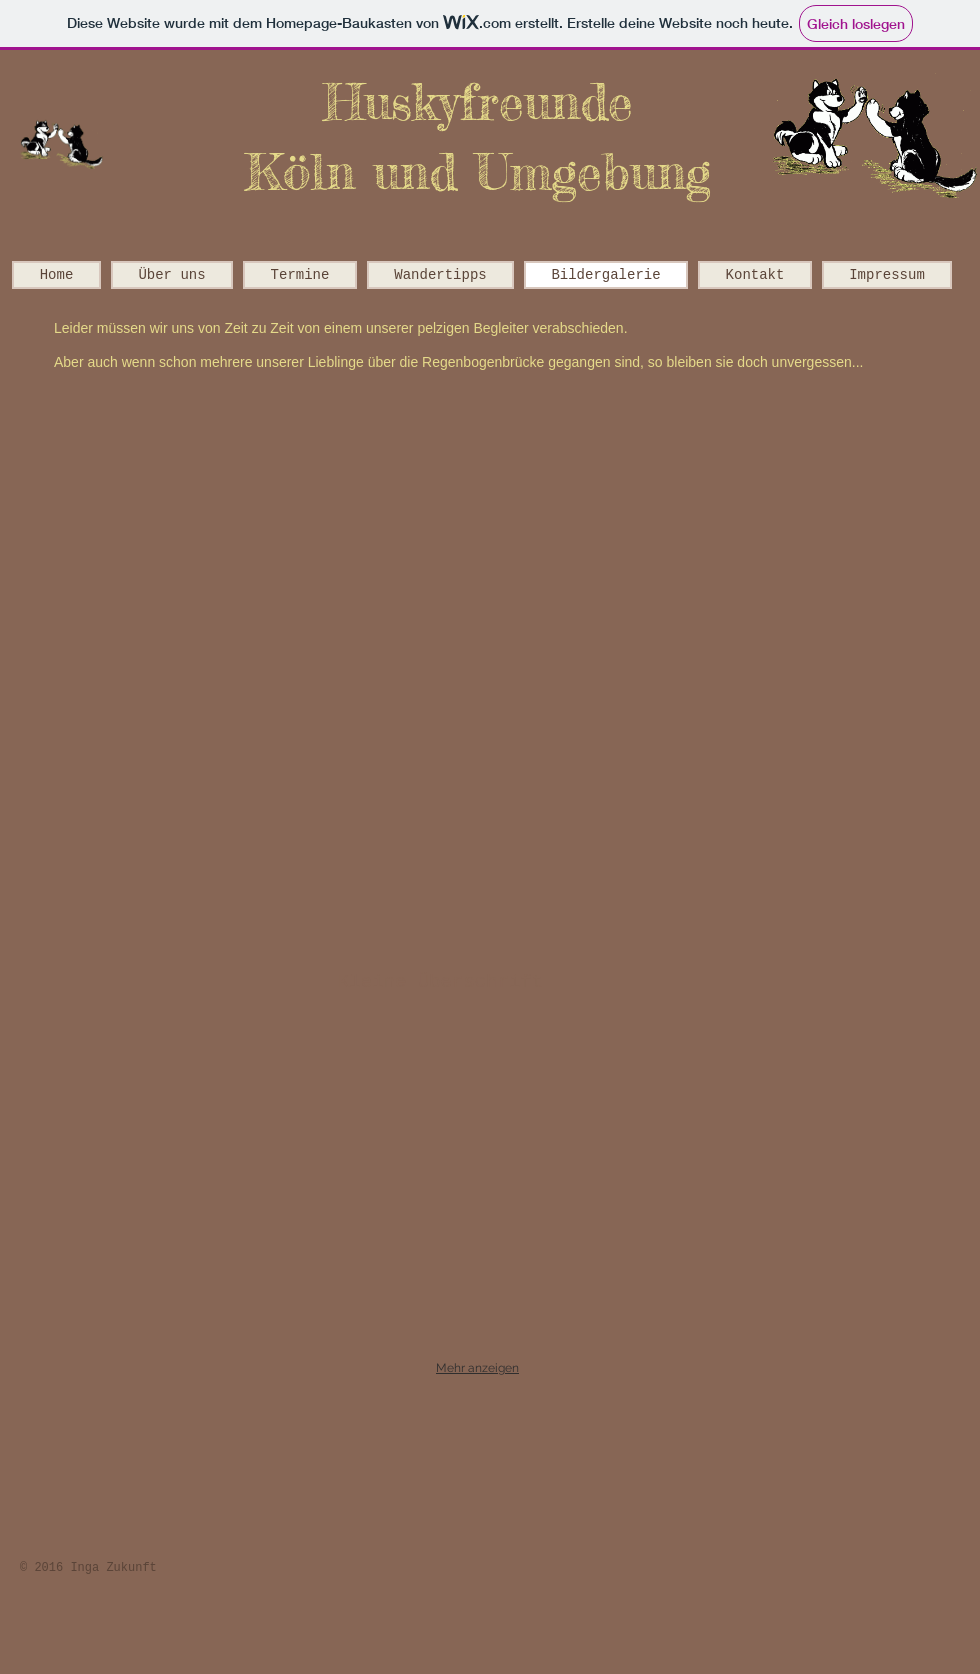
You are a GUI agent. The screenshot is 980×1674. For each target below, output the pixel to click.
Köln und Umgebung (478, 171)
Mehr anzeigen (477, 1368)
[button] (257, 494)
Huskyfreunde (478, 101)
